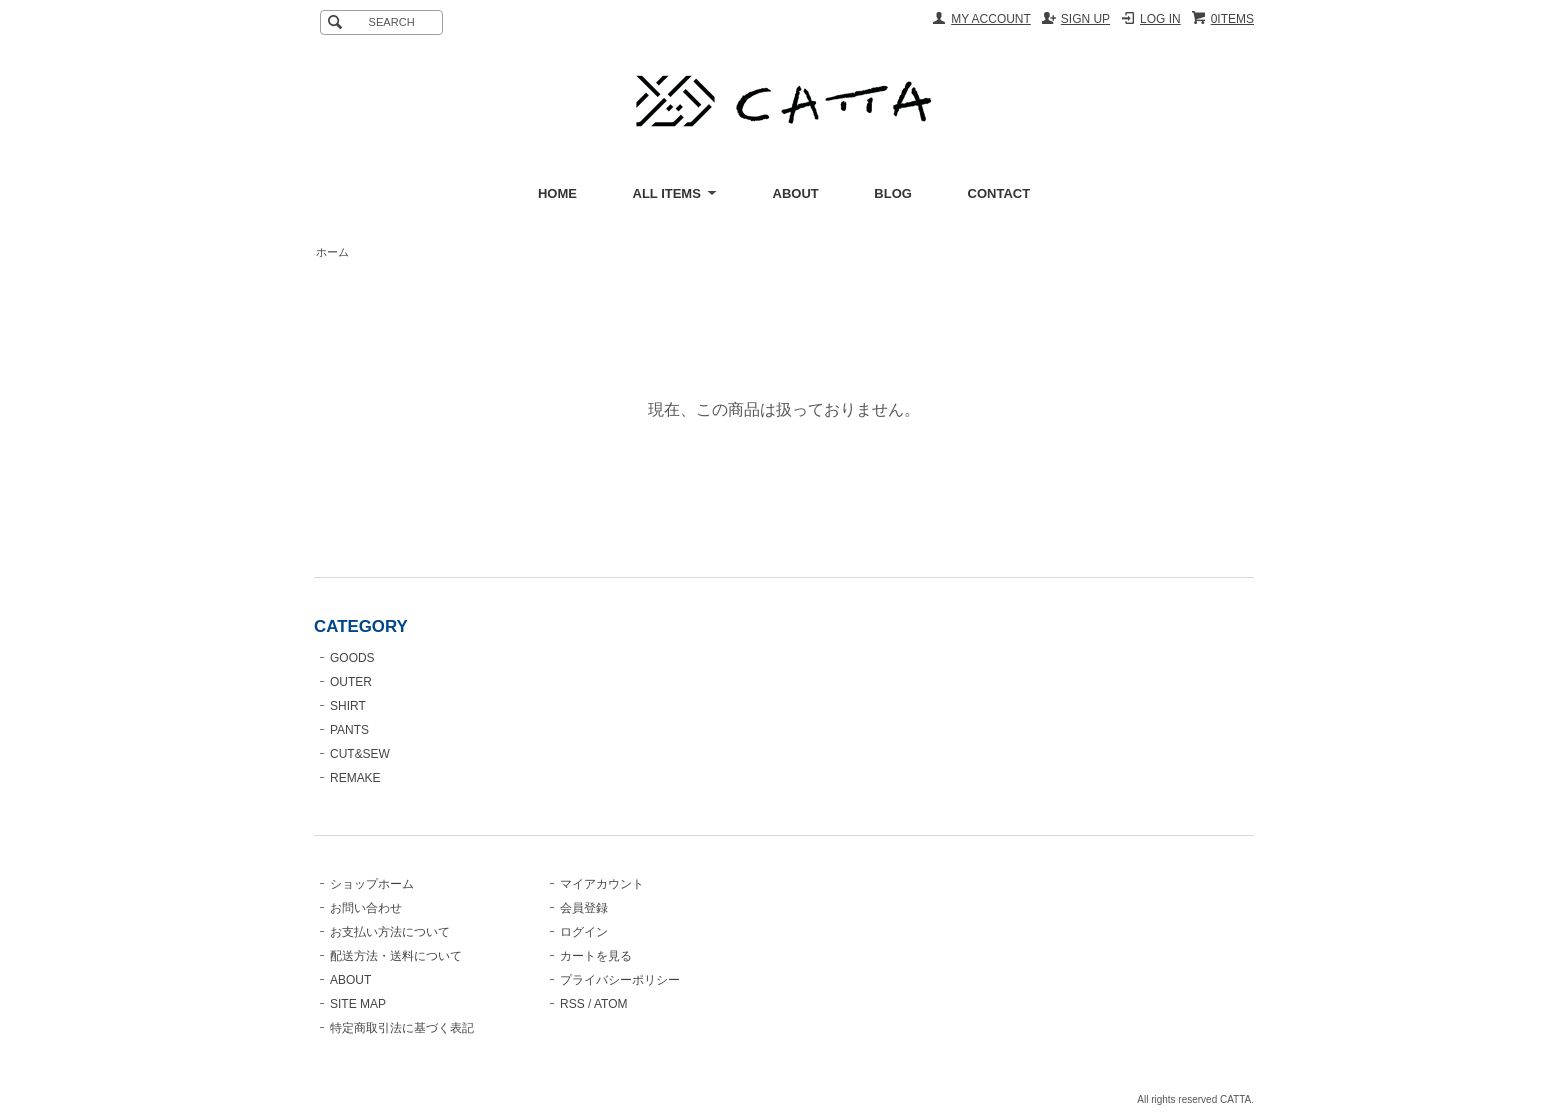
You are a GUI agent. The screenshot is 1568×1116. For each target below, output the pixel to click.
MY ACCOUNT (991, 19)
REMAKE (355, 778)
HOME (557, 193)
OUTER (351, 682)
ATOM (611, 1004)
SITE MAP (358, 1004)
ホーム (332, 252)
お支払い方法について (390, 932)
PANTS (349, 730)
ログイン (584, 932)
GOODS (352, 658)
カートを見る (596, 956)
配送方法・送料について (396, 956)
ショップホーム (372, 884)
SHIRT (348, 706)
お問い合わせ (366, 908)
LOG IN (1160, 19)
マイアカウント (602, 884)
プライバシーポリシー (620, 980)
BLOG (893, 193)
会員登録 (584, 908)
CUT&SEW (360, 754)
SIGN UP (1085, 19)
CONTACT (999, 193)
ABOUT (796, 193)
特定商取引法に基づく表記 (402, 1028)
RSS (572, 1004)
